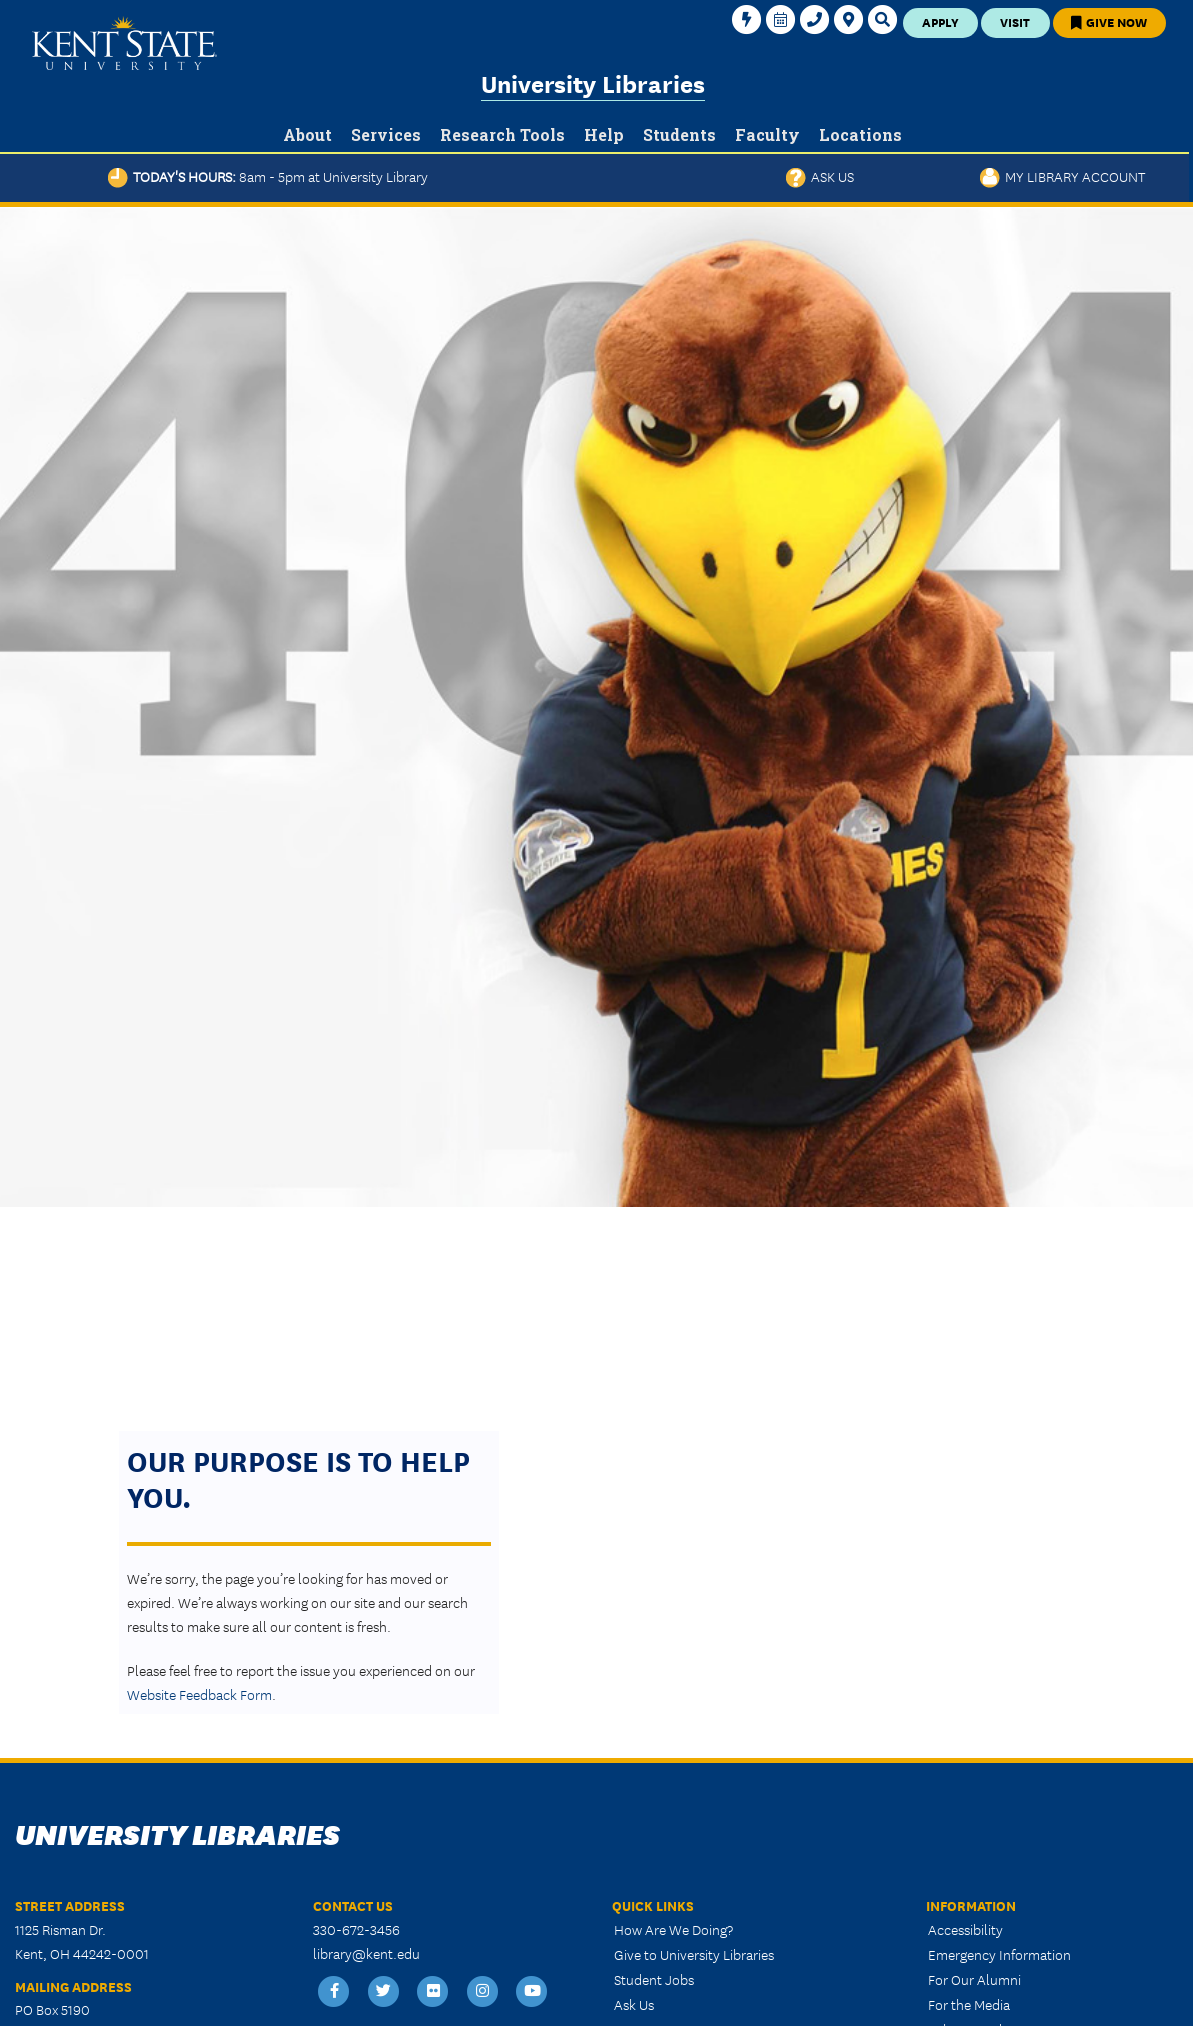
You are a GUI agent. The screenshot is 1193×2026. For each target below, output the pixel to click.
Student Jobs (654, 1979)
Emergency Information (999, 1954)
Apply (940, 21)
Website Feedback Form (199, 1694)
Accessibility (965, 1929)
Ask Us (820, 176)
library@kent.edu (366, 1953)
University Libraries (593, 82)
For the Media (969, 2004)
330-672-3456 (356, 1929)
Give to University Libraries (694, 1954)
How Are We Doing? (673, 1929)
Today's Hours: (268, 176)
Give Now (1109, 21)
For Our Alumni (974, 1979)
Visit (1015, 21)
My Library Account (1062, 176)
